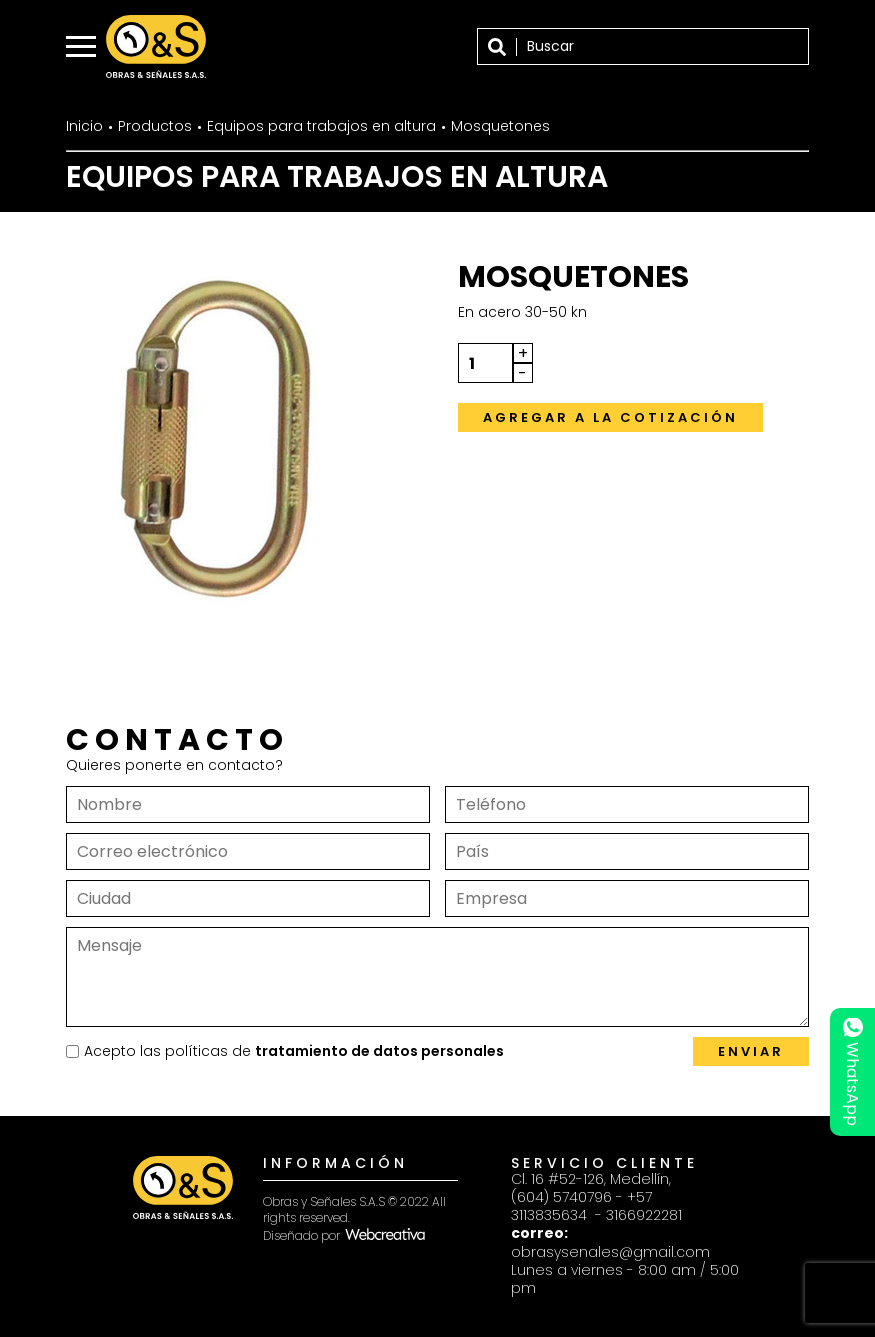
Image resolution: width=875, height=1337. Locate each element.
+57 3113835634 (581, 1206)
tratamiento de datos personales (379, 1051)
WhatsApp (852, 1072)
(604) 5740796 (561, 1197)
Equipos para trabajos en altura (321, 126)
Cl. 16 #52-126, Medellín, (591, 1179)
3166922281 (644, 1215)
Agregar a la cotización (610, 417)
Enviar (751, 1051)
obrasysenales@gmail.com (610, 1252)
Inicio (84, 126)
